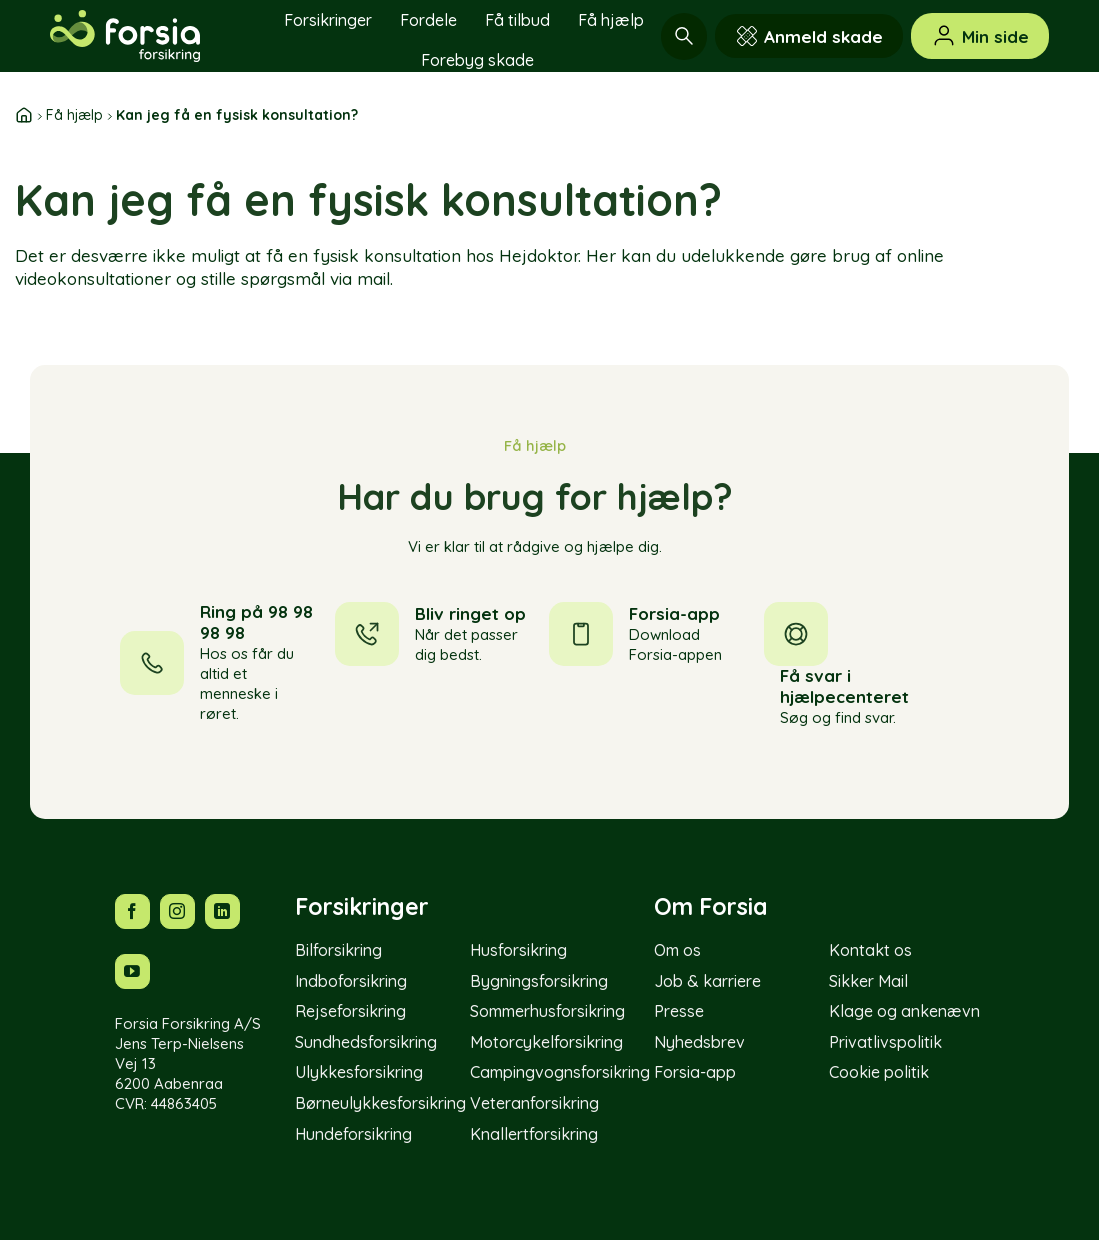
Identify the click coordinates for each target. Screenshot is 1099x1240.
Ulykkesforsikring (359, 1072)
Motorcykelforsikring (546, 1042)
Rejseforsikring (350, 1011)
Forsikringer (328, 20)
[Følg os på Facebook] (132, 911)
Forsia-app (695, 1072)
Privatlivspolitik (885, 1042)
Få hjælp (611, 20)
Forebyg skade (477, 60)
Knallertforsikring (534, 1134)
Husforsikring (518, 950)
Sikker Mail (868, 981)
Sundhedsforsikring (366, 1042)
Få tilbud (517, 20)
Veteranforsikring (534, 1103)
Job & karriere (707, 981)
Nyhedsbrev (699, 1042)
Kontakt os (870, 950)
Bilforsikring (338, 950)
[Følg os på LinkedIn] (222, 911)
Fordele (428, 20)
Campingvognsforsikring (560, 1072)
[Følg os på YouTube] (132, 971)
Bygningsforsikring (539, 981)
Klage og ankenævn (904, 1011)
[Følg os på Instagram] (177, 911)
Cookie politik (879, 1072)
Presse (679, 1011)
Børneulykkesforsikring (380, 1103)
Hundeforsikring (353, 1134)
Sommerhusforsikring (547, 1011)
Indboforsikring (351, 981)
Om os (677, 950)
